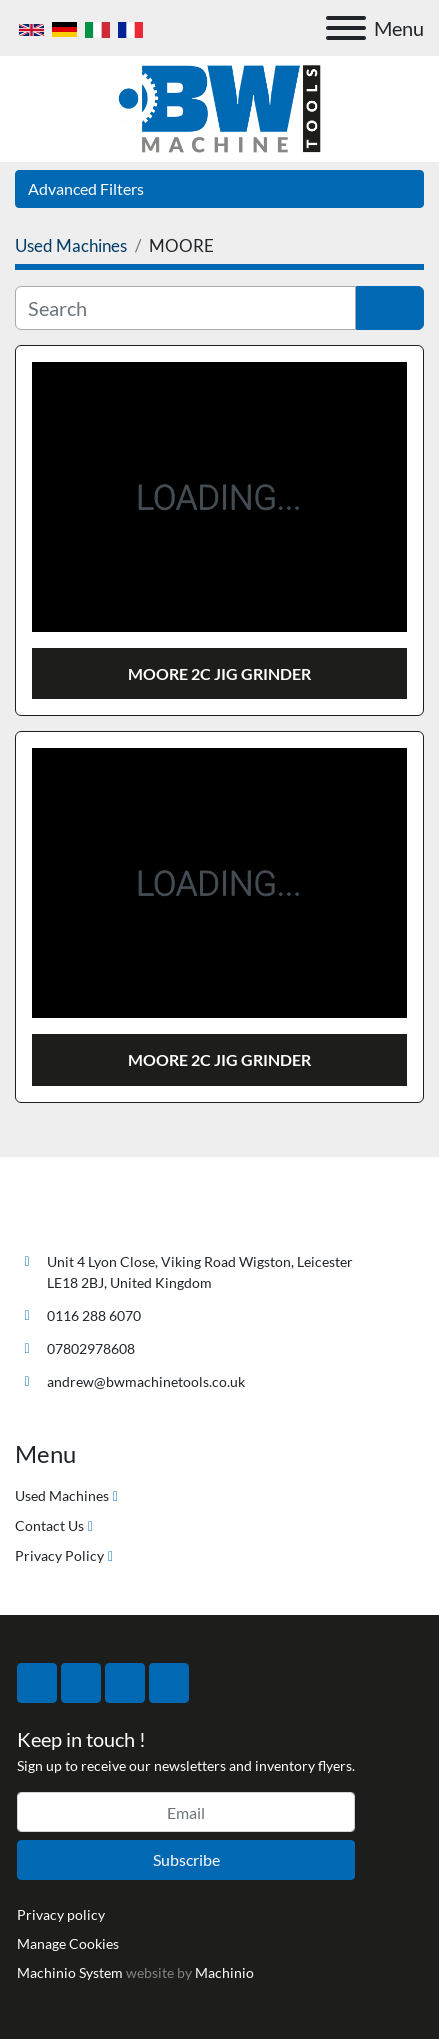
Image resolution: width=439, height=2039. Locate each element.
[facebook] (37, 1683)
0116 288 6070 (94, 1315)
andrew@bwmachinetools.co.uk (146, 1381)
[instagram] (125, 1683)
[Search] (185, 308)
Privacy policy (61, 1914)
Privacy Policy (59, 1555)
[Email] (186, 1812)
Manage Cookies (68, 1943)
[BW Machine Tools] (81, 1215)
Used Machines (62, 1495)
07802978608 (91, 1348)
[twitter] (81, 1683)
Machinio (224, 1972)
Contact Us (49, 1525)
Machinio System (70, 1972)
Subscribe (186, 1859)
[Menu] (346, 28)
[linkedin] (169, 1683)
